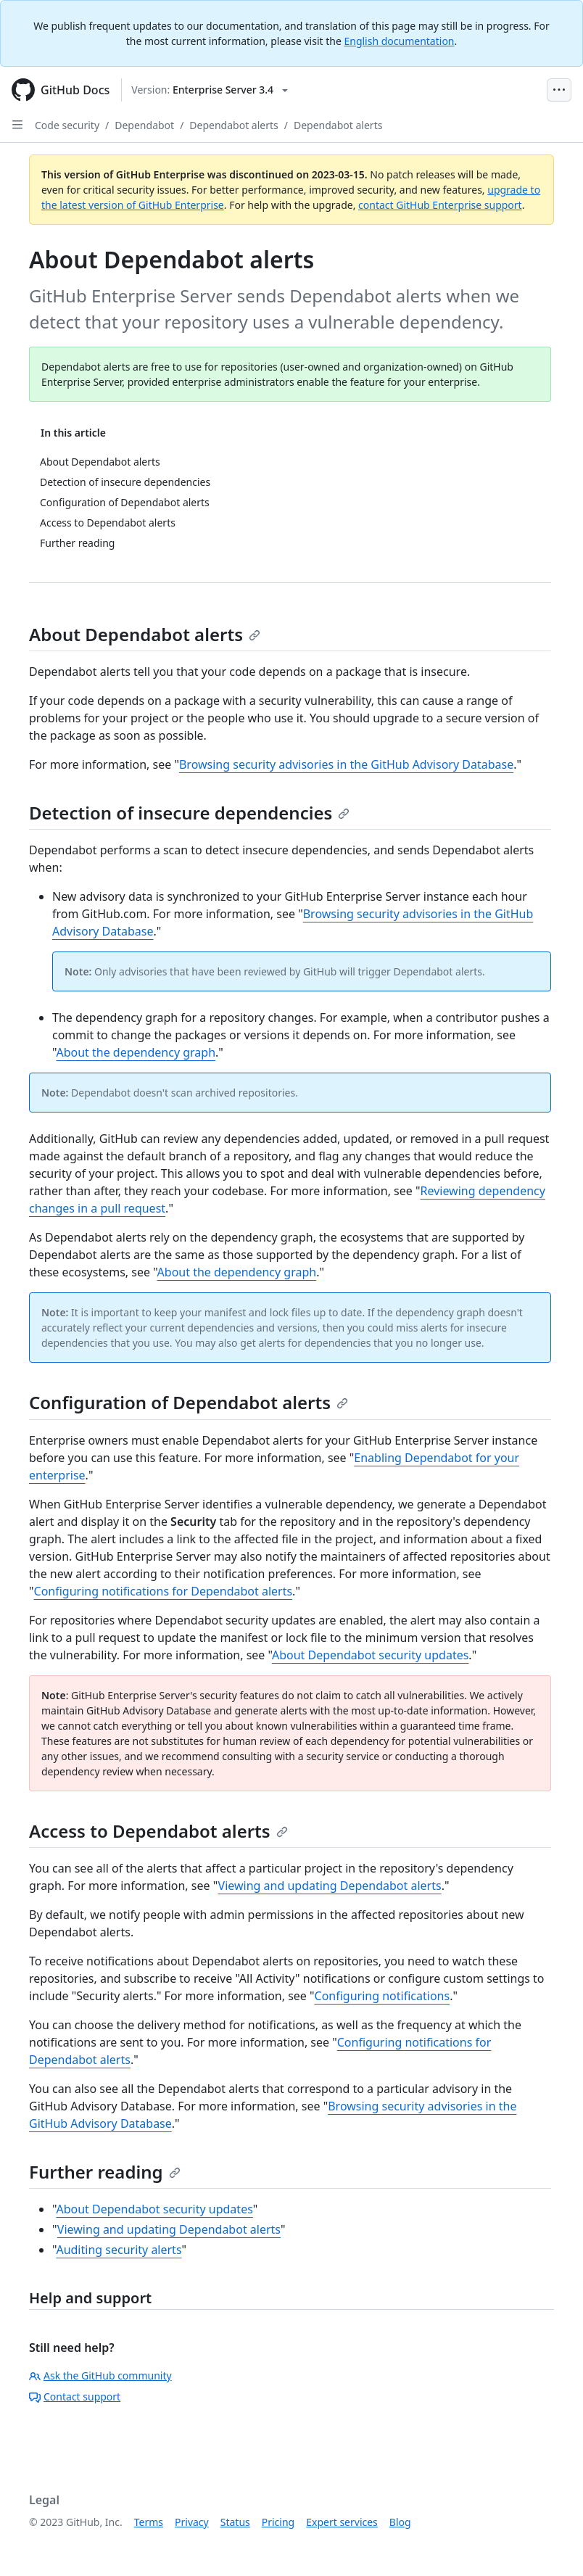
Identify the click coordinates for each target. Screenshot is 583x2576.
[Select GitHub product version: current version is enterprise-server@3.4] (209, 90)
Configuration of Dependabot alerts (188, 1402)
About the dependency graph (135, 1052)
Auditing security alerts (118, 2250)
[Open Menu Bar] (559, 90)
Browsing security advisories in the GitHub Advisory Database (346, 764)
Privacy (192, 2522)
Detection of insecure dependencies (189, 813)
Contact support (74, 2396)
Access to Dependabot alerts (158, 1831)
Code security (67, 125)
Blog (400, 2522)
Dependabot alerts (233, 125)
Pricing (278, 2522)
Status (235, 2522)
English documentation (399, 41)
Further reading (105, 2172)
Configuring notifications (382, 1996)
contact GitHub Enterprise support (440, 205)
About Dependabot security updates (370, 1655)
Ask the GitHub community (100, 2375)
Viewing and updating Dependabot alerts (330, 1886)
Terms (148, 2522)
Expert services (342, 2522)
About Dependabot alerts (144, 634)
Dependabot (144, 125)
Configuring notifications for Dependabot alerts (163, 1591)
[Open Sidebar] (17, 124)
